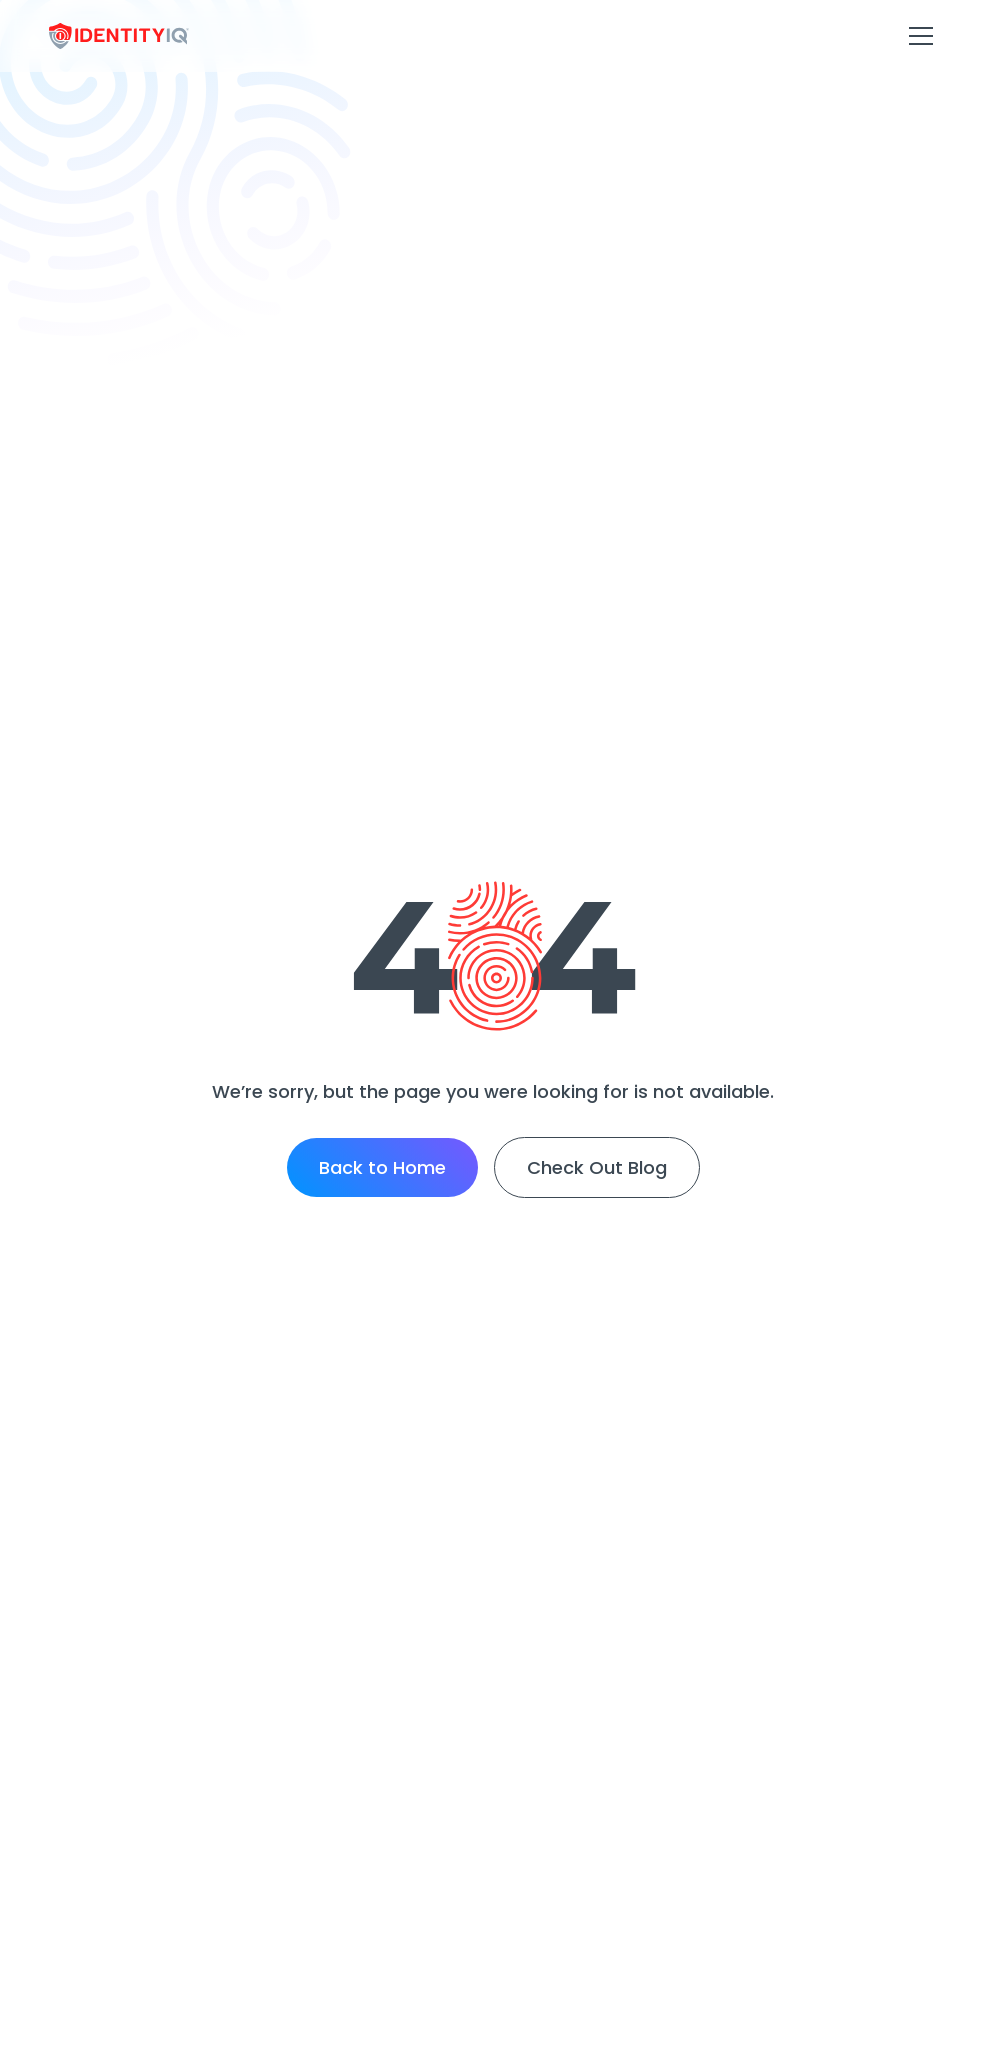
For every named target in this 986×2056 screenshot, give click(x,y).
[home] (119, 36)
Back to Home (382, 1167)
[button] (917, 36)
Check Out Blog (597, 1167)
